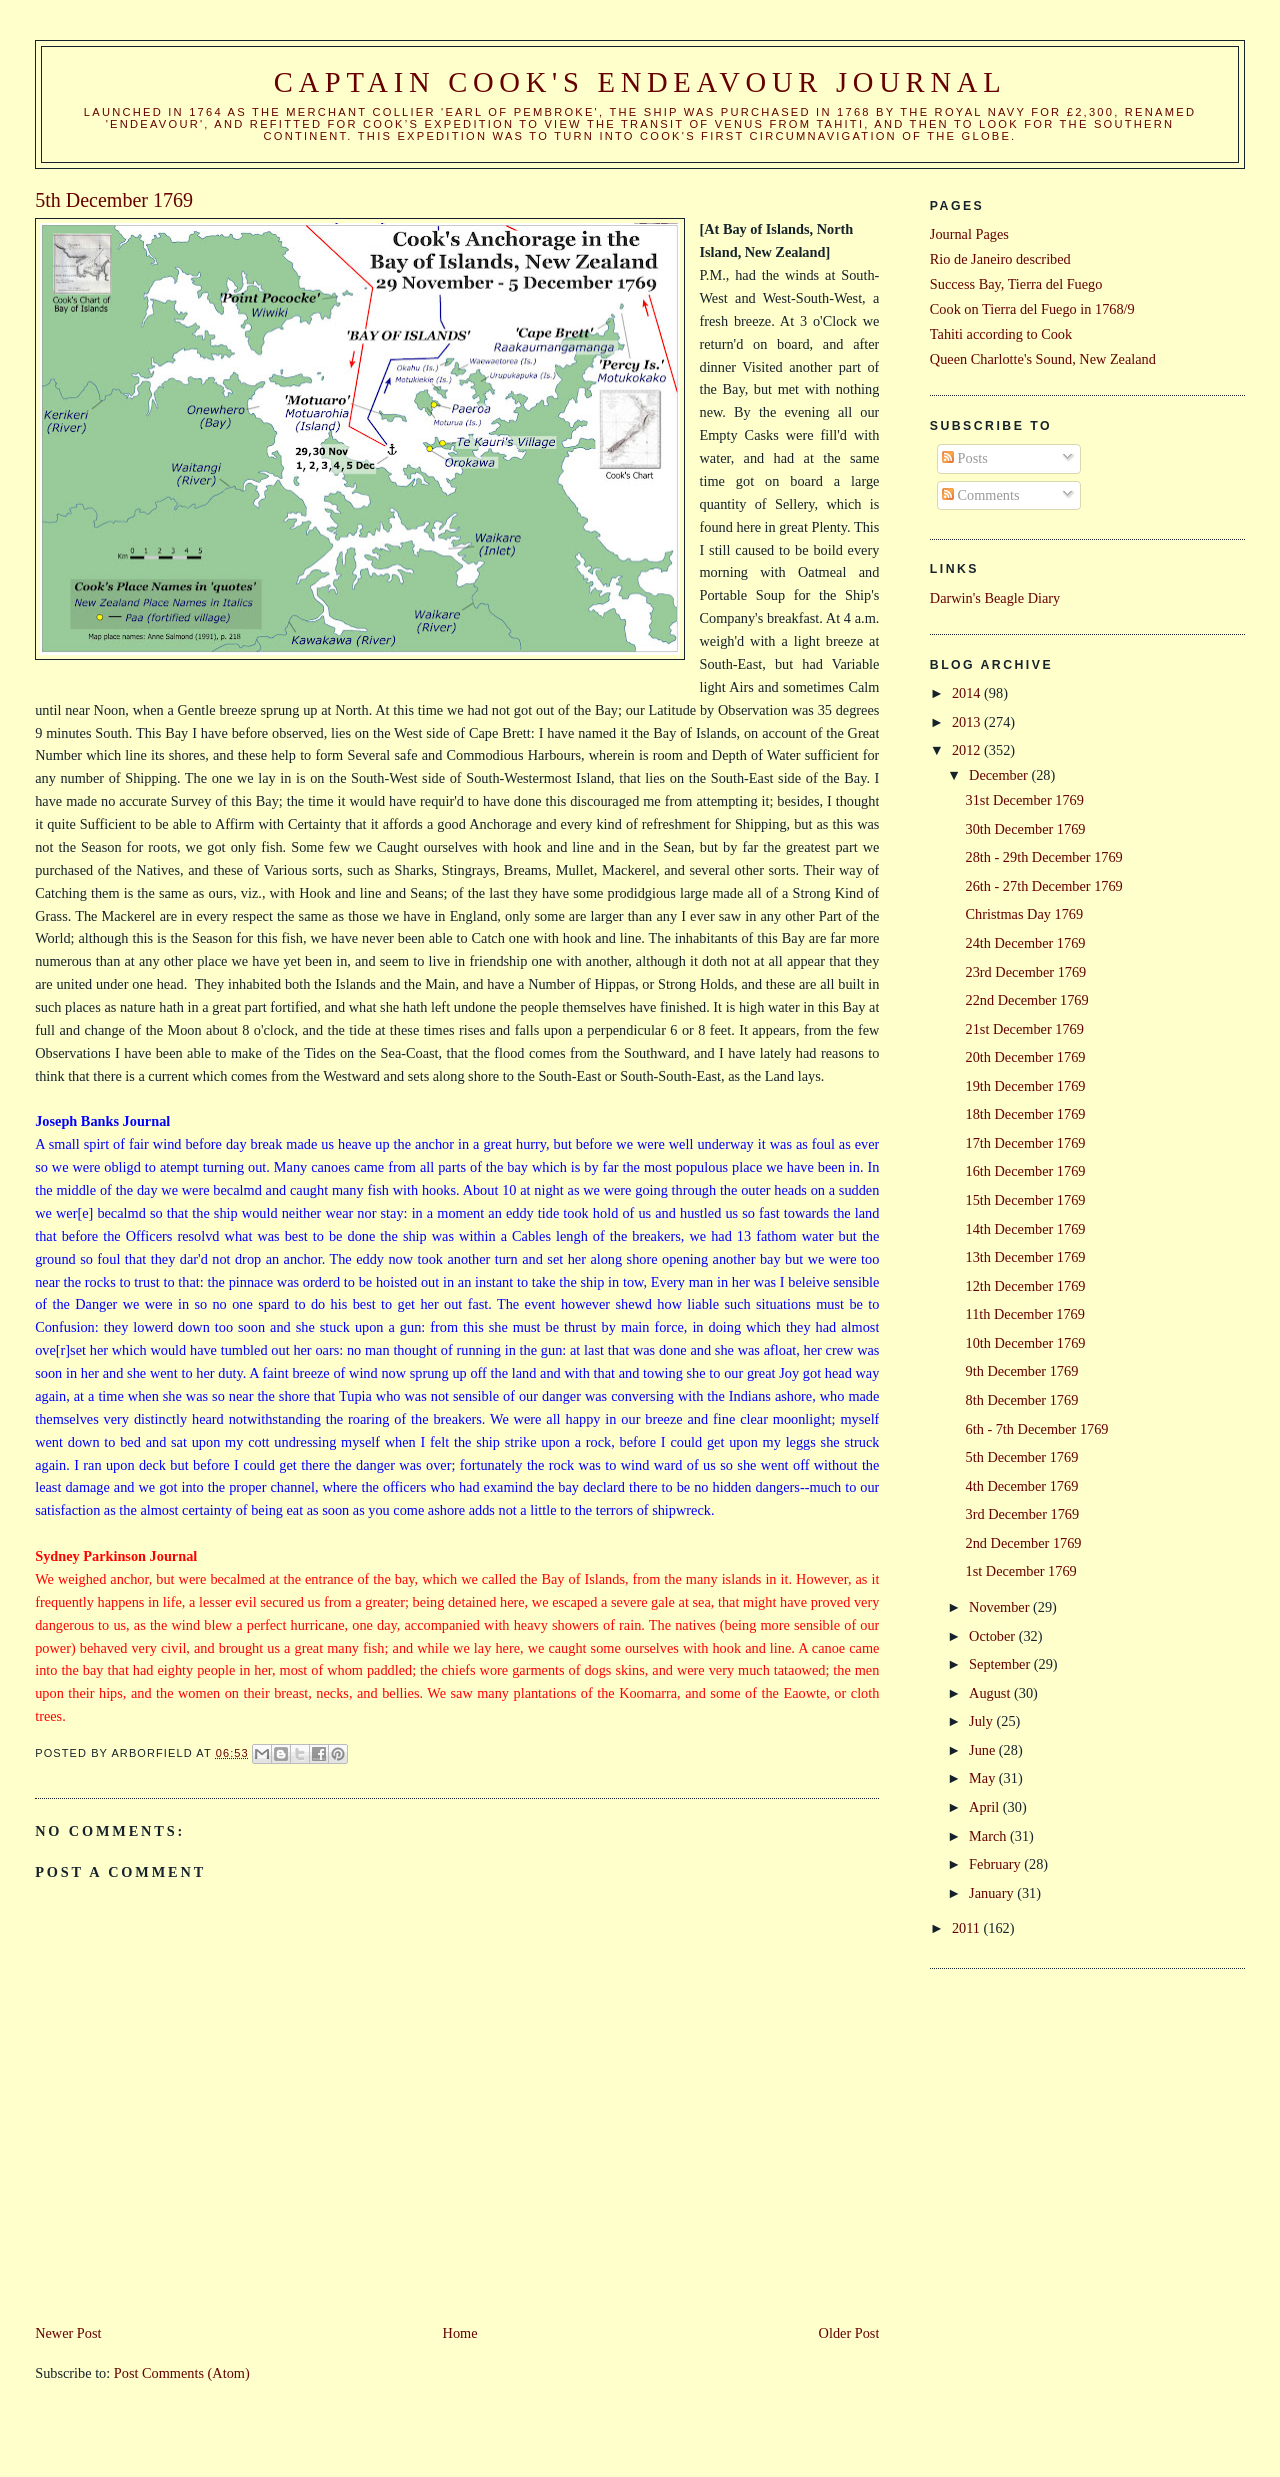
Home (460, 2333)
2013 (968, 722)
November (1001, 1607)
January (993, 1893)
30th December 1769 (1026, 829)
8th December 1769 (1022, 1400)
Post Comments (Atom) (182, 2373)
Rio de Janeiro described (1000, 259)
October (994, 1636)
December (1000, 775)
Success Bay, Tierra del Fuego (1016, 284)
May (984, 1778)
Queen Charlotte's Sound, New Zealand (1043, 359)
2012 (968, 750)
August (991, 1693)
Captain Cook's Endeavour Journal (640, 82)
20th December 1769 (1026, 1057)
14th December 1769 (1026, 1229)
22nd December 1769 (1027, 1000)
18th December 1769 (1026, 1114)
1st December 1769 (1021, 1571)
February (996, 1864)
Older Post (849, 2333)
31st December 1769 (1025, 800)
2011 (968, 1928)
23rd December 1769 (1026, 972)
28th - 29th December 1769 (1044, 857)
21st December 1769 (1025, 1029)
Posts (965, 458)
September (1001, 1664)
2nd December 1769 (1024, 1543)
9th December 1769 (1022, 1371)
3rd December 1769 (1023, 1514)
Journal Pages (969, 234)
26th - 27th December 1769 (1044, 886)
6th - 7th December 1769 (1037, 1429)
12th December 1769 (1026, 1286)
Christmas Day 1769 (1025, 914)
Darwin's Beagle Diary (995, 598)
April (986, 1807)
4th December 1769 (1022, 1486)
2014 (968, 693)
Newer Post (68, 2333)
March (989, 1836)
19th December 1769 (1026, 1086)
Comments (981, 495)
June (984, 1750)
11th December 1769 (1025, 1314)
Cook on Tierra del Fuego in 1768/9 (1032, 309)
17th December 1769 (1026, 1143)
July (982, 1721)
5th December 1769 (1022, 1457)
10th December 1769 (1026, 1343)
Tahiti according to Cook (1001, 334)
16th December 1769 (1026, 1171)
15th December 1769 (1026, 1200)
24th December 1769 (1026, 943)
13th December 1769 (1026, 1257)
